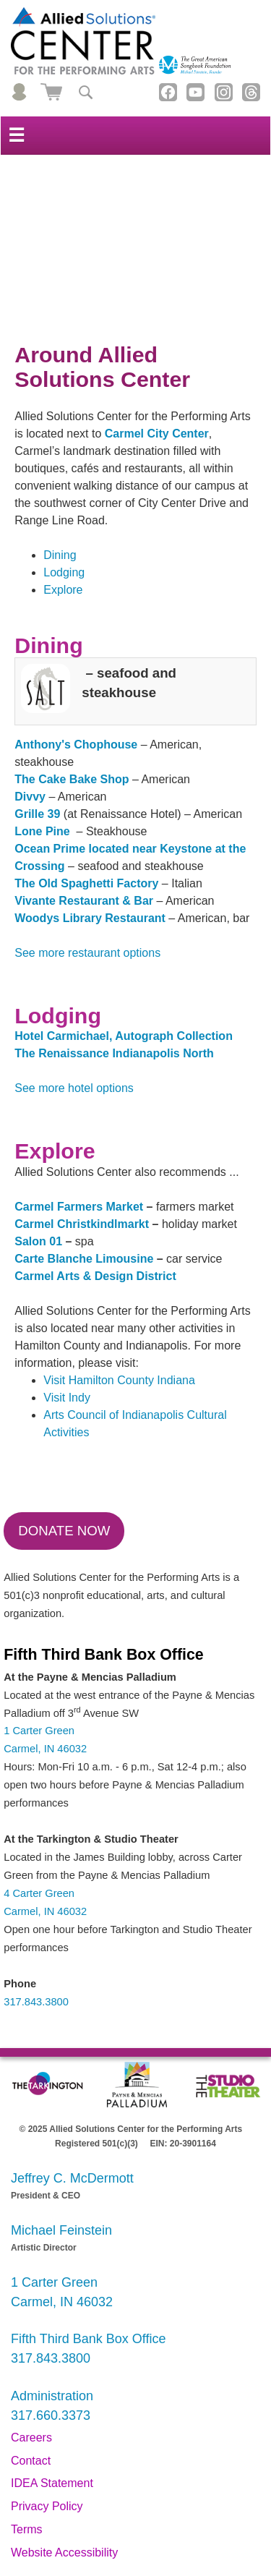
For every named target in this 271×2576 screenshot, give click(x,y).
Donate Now (64, 1530)
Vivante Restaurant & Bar (83, 901)
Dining (59, 555)
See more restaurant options (87, 953)
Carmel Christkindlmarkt (81, 1224)
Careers (31, 2437)
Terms (27, 2529)
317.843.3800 (36, 2002)
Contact (31, 2461)
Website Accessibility (64, 2552)
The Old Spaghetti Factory (86, 883)
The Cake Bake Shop (71, 779)
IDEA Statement (52, 2483)
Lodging (64, 572)
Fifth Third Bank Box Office (88, 2339)
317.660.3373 (50, 2415)
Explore (62, 590)
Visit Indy (66, 1397)
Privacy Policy (47, 2506)
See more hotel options (74, 1088)
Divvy (30, 796)
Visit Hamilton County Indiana (119, 1380)
